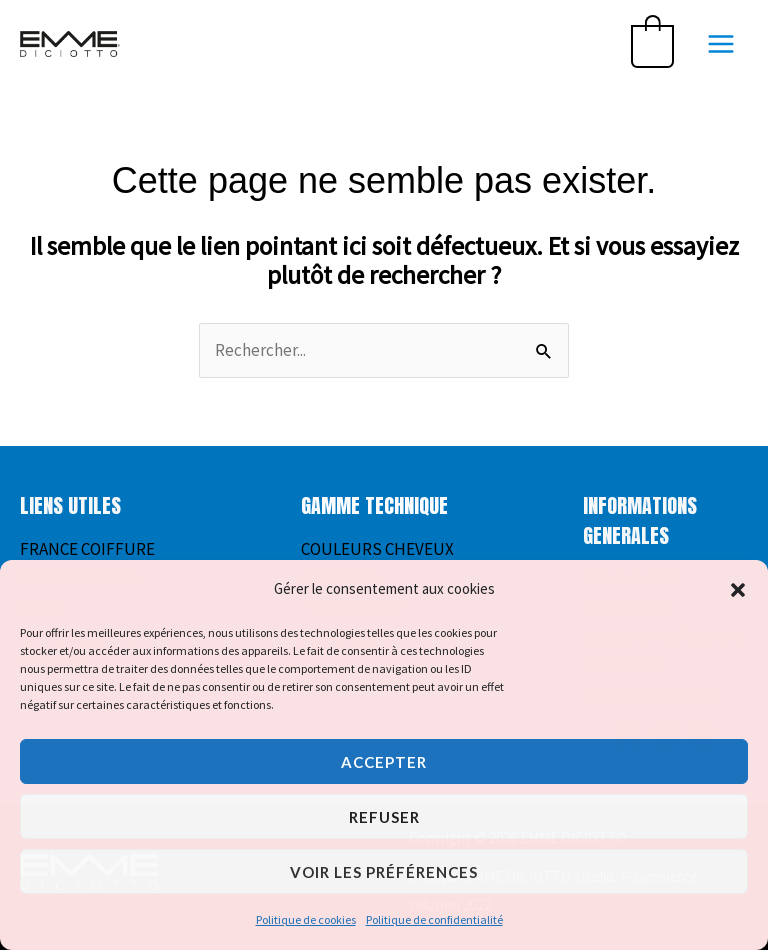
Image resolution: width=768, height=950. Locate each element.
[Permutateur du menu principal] (721, 44)
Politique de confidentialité (434, 919)
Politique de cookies (306, 919)
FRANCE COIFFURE (87, 549)
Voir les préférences (384, 872)
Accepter (384, 762)
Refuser (384, 817)
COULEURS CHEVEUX (377, 549)
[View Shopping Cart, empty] (652, 44)
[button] (738, 590)
